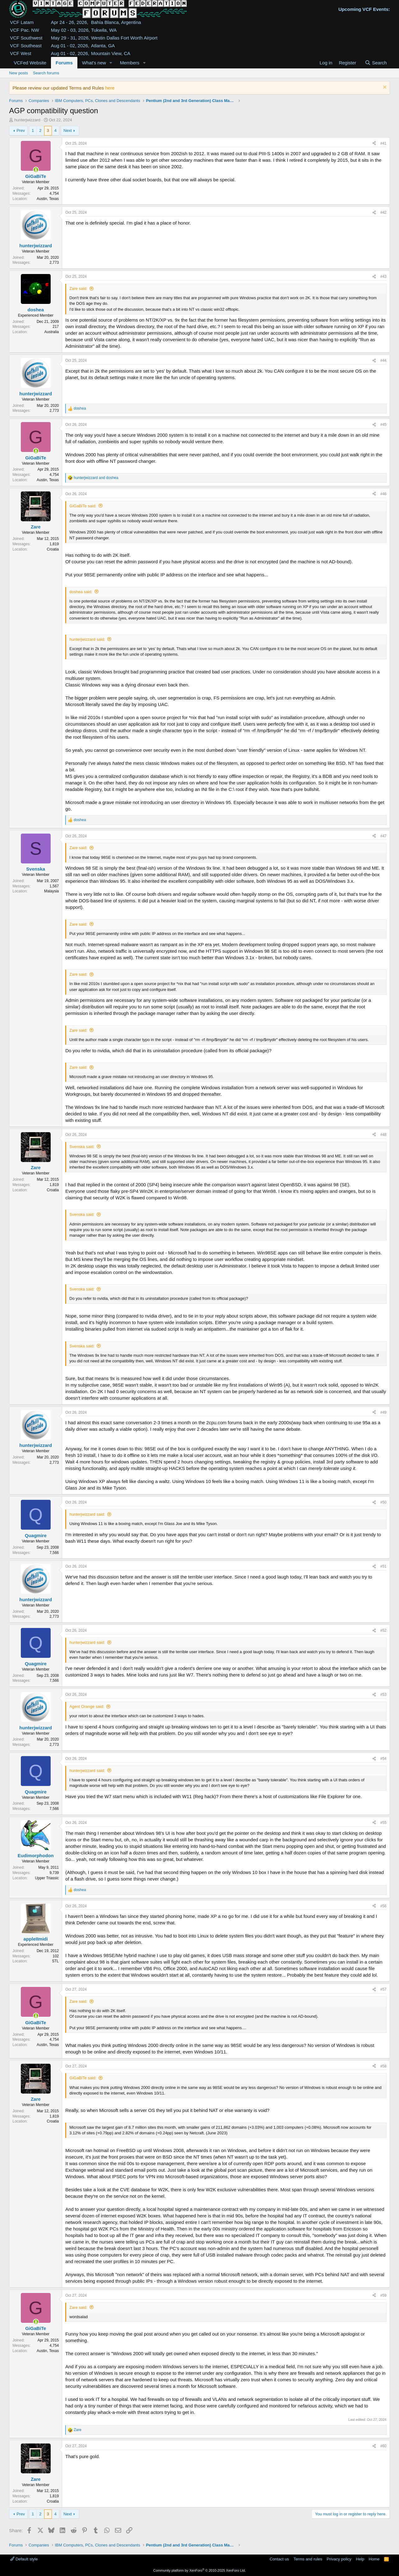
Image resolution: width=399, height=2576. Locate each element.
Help (360, 2559)
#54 (383, 1758)
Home (374, 2559)
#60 (383, 2446)
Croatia (53, 549)
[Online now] (36, 170)
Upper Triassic (47, 1878)
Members (130, 62)
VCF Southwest (26, 37)
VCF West (20, 53)
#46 (383, 494)
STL (55, 1961)
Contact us (279, 2559)
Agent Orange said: (86, 1706)
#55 (383, 1822)
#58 (383, 2066)
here (110, 88)
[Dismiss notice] (384, 88)
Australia (51, 332)
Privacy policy (339, 2559)
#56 (383, 1906)
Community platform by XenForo (199, 2570)
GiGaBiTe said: (82, 506)
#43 (383, 276)
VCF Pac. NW (24, 30)
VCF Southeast (26, 45)
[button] (111, 62)
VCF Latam (22, 22)
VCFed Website (30, 62)
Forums (64, 62)
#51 (383, 1566)
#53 (383, 1694)
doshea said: (80, 591)
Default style (24, 2559)
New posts (18, 73)
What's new (94, 62)
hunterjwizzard (27, 120)
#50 (383, 1502)
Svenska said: (81, 1146)
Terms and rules (307, 2559)
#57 (383, 1989)
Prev (20, 130)
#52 (383, 1630)
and (96, 478)
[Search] (376, 62)
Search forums (46, 73)
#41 (383, 143)
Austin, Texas (48, 199)
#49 (383, 1412)
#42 (383, 212)
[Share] (374, 143)
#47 (383, 836)
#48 (383, 1134)
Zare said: (78, 288)
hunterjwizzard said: (87, 639)
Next (67, 130)
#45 (383, 424)
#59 (383, 2295)
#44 (383, 360)
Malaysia (51, 891)
